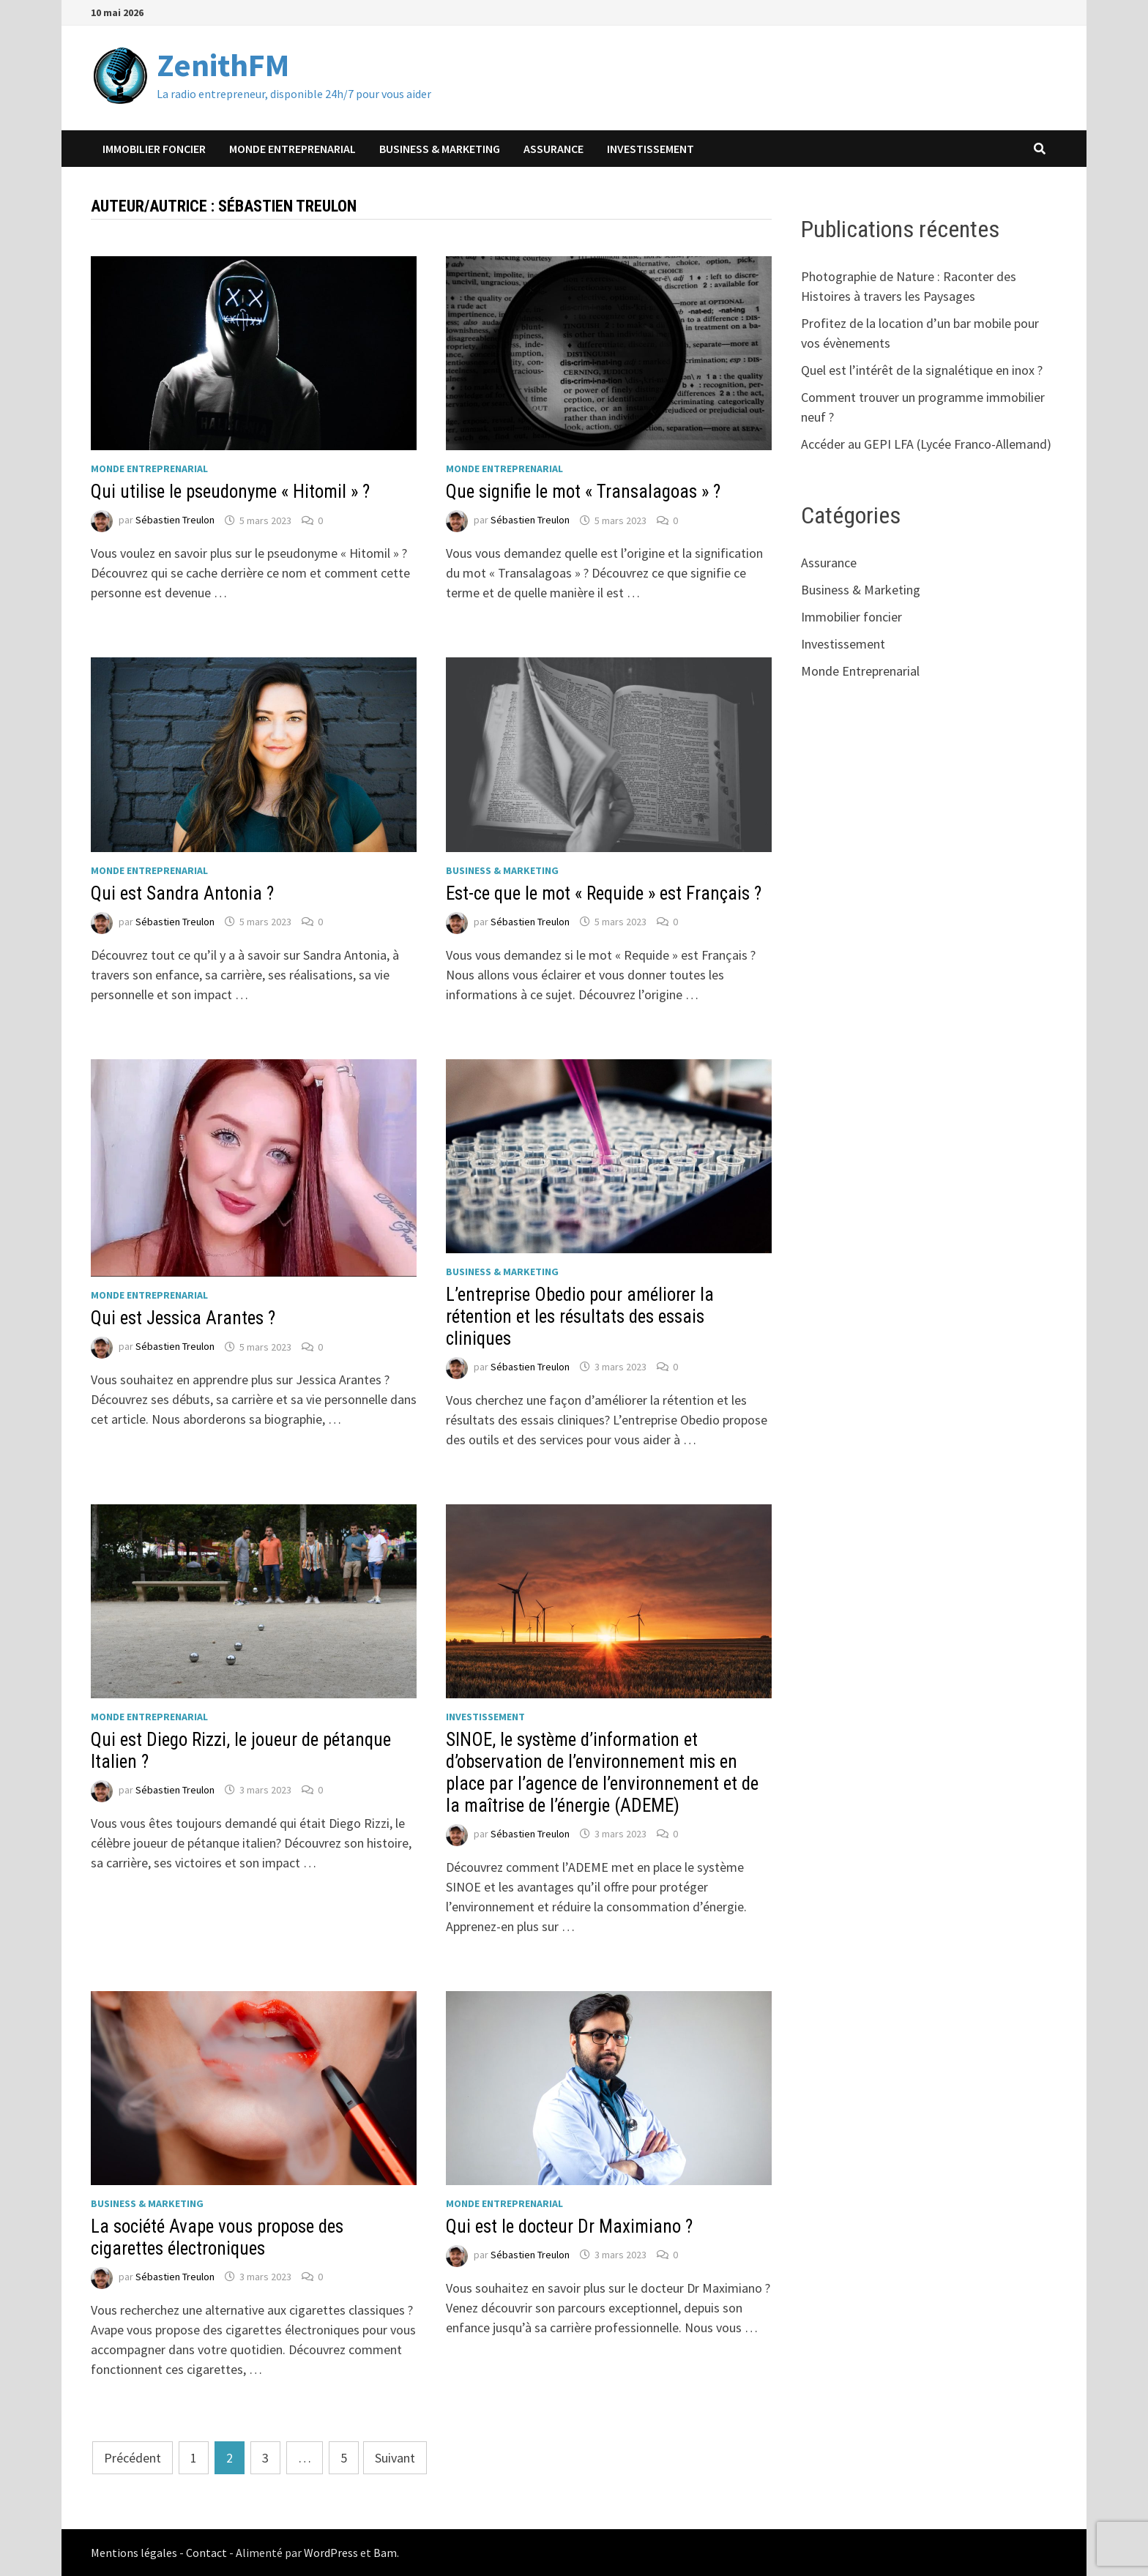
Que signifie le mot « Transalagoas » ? (583, 491)
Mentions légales (134, 2552)
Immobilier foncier (154, 148)
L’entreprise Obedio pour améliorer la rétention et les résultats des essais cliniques (580, 1316)
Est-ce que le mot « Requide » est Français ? (603, 893)
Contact (206, 2552)
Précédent (132, 2457)
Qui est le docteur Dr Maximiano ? (569, 2226)
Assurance (553, 148)
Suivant (395, 2457)
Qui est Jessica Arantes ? (183, 1318)
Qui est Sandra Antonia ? (182, 893)
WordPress (331, 2552)
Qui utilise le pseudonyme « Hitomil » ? (230, 491)
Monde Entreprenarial (292, 148)
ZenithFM (223, 65)
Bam (385, 2552)
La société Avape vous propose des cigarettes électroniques (217, 2237)
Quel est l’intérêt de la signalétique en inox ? (922, 370)
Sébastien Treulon (175, 520)
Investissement (650, 148)
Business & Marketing (439, 148)
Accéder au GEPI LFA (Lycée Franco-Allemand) (926, 444)
